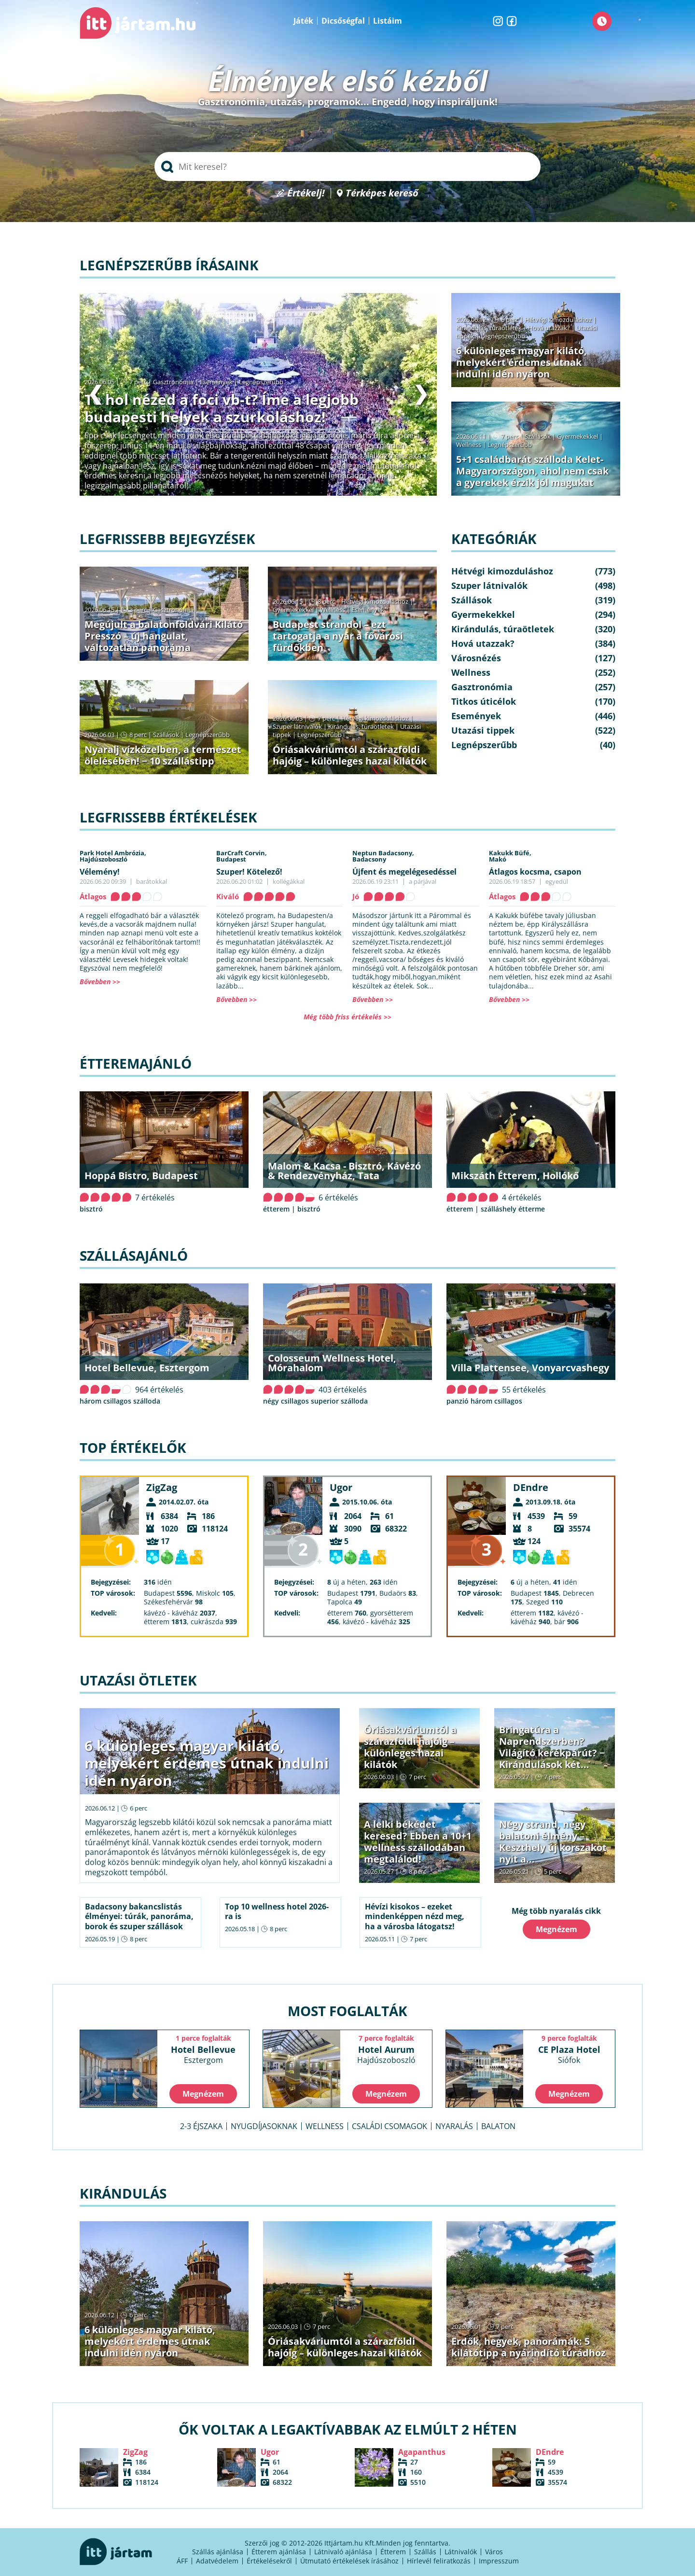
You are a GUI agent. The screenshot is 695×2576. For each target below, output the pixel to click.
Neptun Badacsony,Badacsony (383, 856)
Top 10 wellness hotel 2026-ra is (277, 1911)
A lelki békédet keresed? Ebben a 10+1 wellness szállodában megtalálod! (418, 1842)
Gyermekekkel (577, 436)
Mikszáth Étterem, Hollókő (515, 1175)
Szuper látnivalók (297, 726)
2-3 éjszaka (201, 2126)
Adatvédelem (217, 2560)
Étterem (393, 2551)
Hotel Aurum (386, 2054)
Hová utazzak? (549, 327)
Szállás (425, 2551)
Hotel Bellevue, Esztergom (146, 1367)
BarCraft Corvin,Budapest (241, 856)
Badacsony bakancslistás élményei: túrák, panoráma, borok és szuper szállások (139, 1916)
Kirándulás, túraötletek (489, 327)
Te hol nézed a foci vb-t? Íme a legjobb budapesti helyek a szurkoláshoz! (221, 408)
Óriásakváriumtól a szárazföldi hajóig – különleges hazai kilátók (350, 755)
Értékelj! (306, 193)
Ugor (341, 1487)
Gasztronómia (173, 381)
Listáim (387, 20)
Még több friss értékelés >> (347, 1016)
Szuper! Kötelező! (249, 871)
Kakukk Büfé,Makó (510, 856)
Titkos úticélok (483, 701)
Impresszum (499, 2560)
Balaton (498, 2126)
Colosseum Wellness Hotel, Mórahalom (332, 1362)
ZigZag (161, 1487)
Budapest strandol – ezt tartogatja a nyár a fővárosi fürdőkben (338, 636)
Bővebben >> (100, 981)
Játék (303, 20)
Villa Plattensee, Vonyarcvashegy (530, 1367)
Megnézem (556, 1929)
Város (494, 2551)
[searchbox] (347, 166)
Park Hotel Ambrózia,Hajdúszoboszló (113, 856)
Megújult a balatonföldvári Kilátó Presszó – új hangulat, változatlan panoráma (163, 636)
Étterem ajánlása (278, 2551)
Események (216, 381)
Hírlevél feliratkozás (439, 2560)
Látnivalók (461, 2551)
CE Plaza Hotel (569, 2054)
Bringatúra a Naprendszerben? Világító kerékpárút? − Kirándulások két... (552, 1747)
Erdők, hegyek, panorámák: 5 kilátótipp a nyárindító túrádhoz (528, 2347)
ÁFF (182, 2560)
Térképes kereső (382, 193)
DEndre (530, 1487)
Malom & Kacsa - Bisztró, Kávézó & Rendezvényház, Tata (344, 1170)
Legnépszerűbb (261, 381)
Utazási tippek (482, 730)
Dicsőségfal (343, 20)
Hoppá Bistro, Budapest (141, 1175)
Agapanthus (421, 2452)
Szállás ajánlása (217, 2551)
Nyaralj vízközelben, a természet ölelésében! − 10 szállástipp (162, 755)
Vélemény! (100, 871)
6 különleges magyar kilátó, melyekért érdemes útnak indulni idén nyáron (521, 362)
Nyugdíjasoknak (264, 2126)
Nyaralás (454, 2126)
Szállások (538, 436)
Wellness (468, 444)
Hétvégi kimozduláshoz (558, 319)
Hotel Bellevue (203, 2054)
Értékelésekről (269, 2560)
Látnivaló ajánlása (343, 2551)
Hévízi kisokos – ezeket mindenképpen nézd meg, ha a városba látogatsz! (414, 1916)
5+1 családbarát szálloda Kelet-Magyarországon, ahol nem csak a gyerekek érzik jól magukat (532, 471)
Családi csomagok (389, 2126)
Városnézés (476, 658)
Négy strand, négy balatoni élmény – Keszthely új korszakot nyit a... (553, 1842)
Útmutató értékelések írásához (349, 2560)
